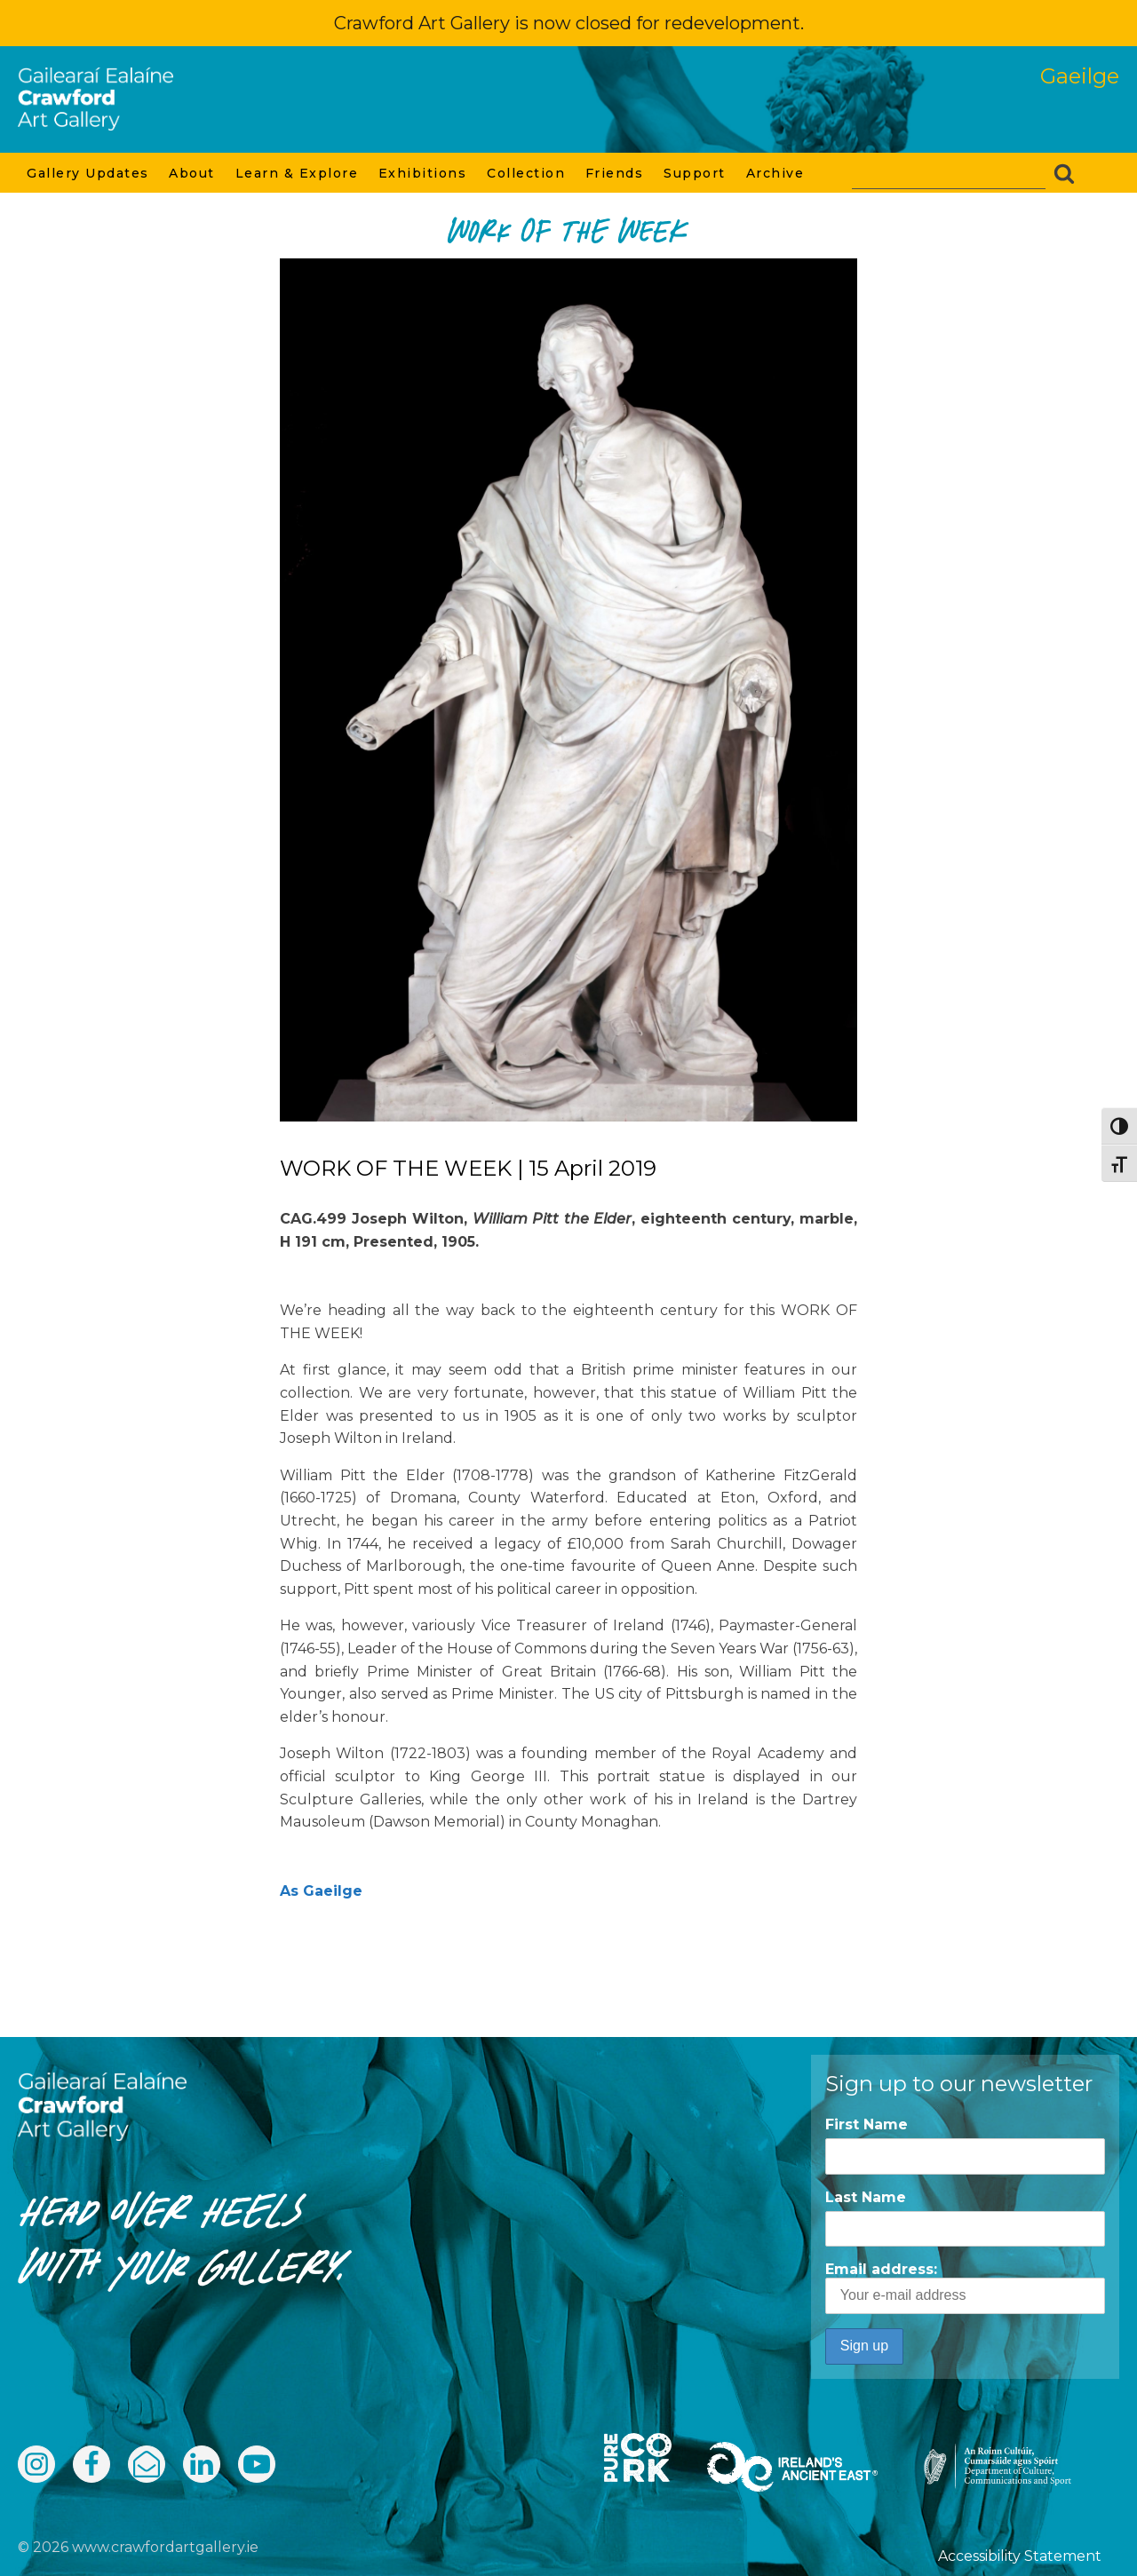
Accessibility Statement (1019, 2556)
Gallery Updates (89, 173)
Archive (776, 173)
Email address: (965, 2287)
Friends (615, 173)
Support (696, 173)
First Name (866, 2124)
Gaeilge (1079, 76)
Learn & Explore (298, 173)
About (193, 173)
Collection (527, 173)
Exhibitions (423, 173)
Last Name (865, 2197)
